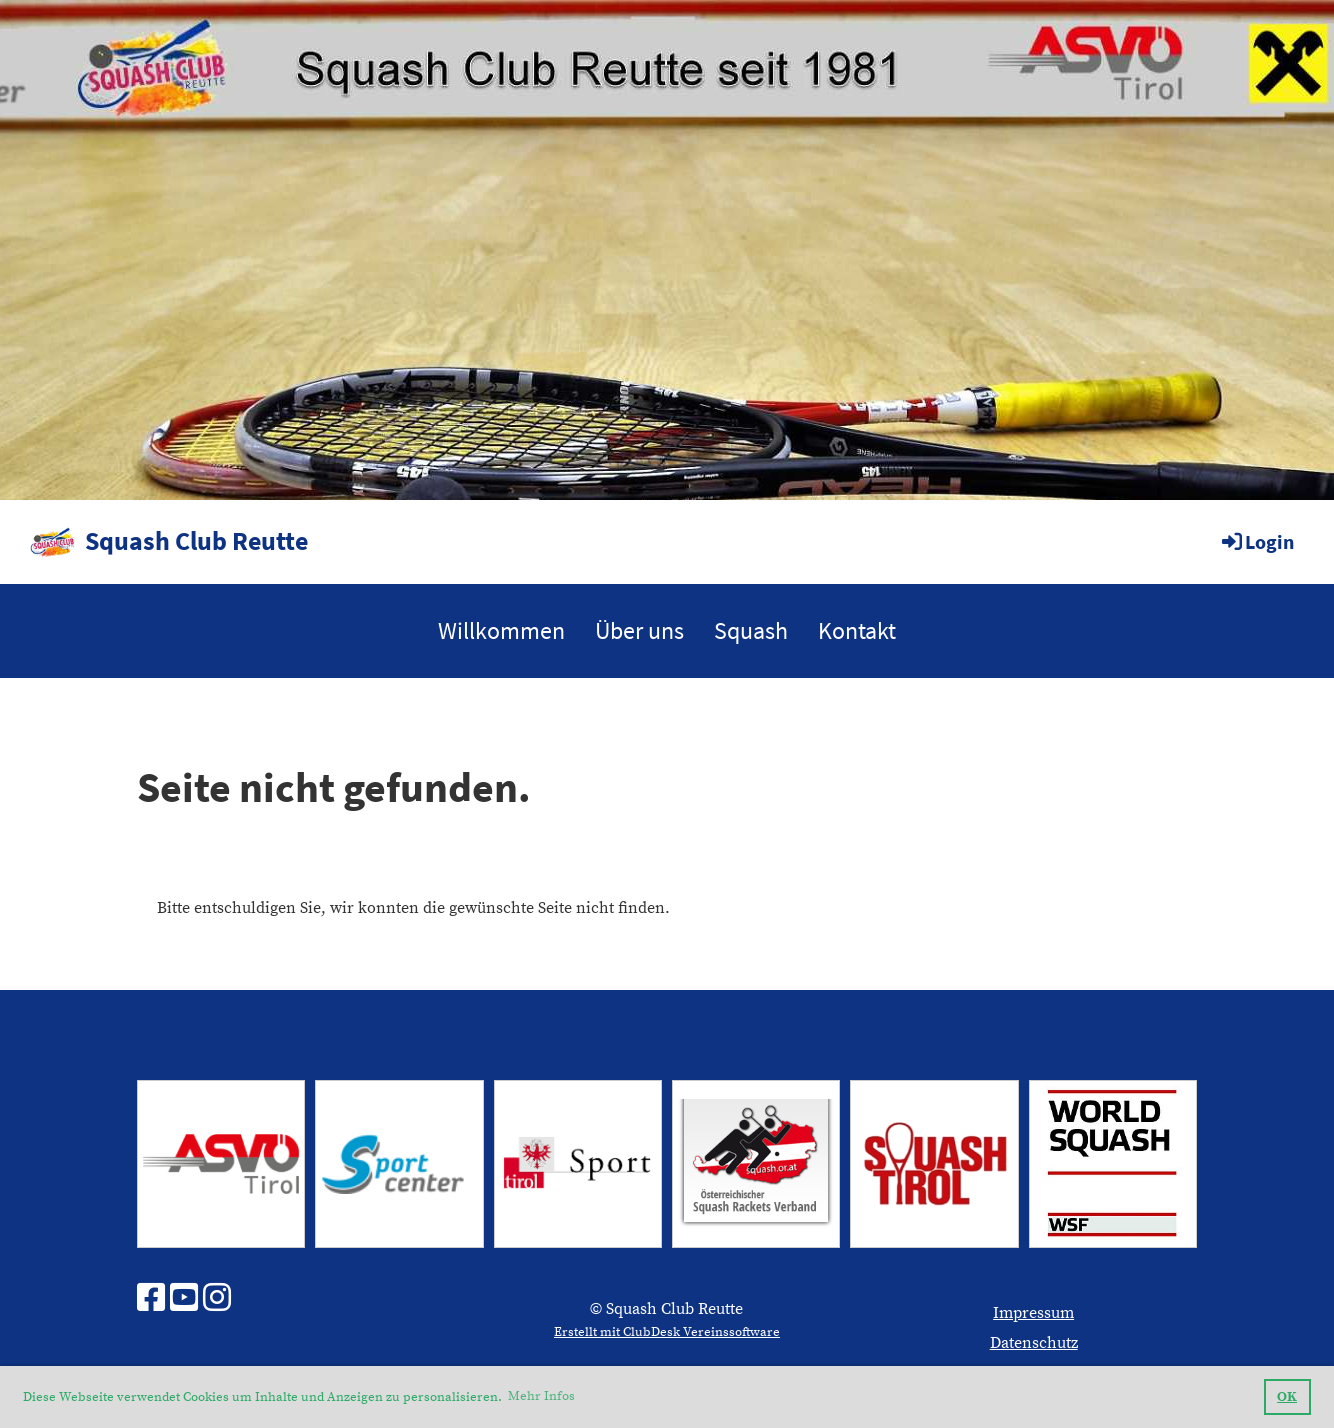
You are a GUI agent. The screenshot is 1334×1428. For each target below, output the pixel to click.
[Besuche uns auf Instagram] (217, 1300)
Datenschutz (1034, 1343)
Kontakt (857, 630)
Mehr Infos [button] (541, 1396)
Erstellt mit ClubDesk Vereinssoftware (667, 1332)
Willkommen (501, 630)
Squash (751, 630)
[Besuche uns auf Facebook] (151, 1300)
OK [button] (1287, 1397)
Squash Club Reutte (196, 540)
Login (1256, 541)
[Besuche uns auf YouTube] (184, 1300)
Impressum (1033, 1313)
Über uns (639, 630)
